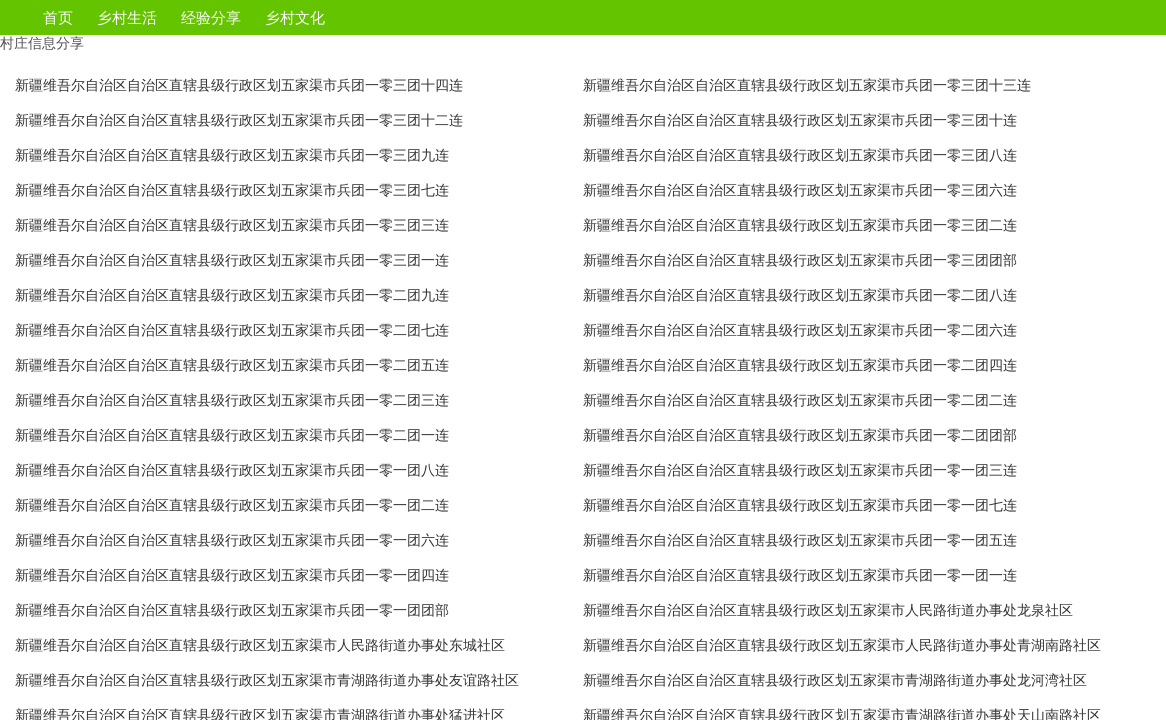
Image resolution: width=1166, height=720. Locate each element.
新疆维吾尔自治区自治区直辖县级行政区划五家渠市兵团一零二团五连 (232, 365)
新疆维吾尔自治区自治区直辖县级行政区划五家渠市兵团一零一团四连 (232, 575)
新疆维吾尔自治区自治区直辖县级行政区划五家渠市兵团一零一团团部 (232, 610)
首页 (58, 17)
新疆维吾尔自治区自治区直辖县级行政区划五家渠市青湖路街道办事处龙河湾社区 (835, 680)
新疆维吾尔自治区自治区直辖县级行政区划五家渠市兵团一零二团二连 (800, 400)
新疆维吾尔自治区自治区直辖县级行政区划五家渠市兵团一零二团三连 (232, 400)
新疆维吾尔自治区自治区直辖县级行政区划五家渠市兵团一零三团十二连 (239, 120)
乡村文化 (295, 17)
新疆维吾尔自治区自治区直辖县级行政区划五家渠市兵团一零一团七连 (800, 505)
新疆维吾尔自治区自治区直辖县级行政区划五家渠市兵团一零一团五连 (800, 540)
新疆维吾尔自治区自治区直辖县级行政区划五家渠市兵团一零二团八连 (800, 295)
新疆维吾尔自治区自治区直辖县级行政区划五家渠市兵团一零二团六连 (800, 330)
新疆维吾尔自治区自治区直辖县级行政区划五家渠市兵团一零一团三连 (800, 470)
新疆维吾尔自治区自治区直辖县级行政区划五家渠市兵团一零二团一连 (232, 435)
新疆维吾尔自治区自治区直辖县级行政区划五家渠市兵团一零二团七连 (232, 330)
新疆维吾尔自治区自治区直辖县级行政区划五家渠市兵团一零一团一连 (800, 575)
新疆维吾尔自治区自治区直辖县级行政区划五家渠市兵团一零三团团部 (800, 260)
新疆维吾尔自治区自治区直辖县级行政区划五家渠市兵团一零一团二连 (232, 505)
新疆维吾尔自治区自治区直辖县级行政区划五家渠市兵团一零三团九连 (232, 155)
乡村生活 (127, 17)
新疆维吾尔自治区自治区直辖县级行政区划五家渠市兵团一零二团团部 (800, 435)
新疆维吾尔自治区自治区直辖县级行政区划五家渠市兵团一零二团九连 (232, 295)
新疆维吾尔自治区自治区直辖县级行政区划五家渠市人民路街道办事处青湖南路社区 (842, 645)
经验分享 (211, 17)
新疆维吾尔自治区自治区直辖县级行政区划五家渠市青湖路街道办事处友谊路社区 (267, 680)
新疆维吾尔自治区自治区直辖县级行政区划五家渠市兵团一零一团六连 (232, 540)
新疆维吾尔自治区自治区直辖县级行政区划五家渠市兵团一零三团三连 (232, 225)
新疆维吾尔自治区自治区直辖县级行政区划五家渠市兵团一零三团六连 (800, 190)
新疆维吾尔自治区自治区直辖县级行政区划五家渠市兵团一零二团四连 (800, 365)
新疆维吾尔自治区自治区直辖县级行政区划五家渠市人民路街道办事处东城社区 (260, 645)
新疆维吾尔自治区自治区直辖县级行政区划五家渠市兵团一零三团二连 (800, 225)
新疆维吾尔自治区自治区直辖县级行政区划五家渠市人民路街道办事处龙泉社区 (828, 610)
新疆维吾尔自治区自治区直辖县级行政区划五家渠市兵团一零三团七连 (232, 190)
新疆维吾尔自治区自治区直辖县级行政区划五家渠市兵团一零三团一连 (232, 260)
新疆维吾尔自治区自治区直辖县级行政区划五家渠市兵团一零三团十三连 (807, 85)
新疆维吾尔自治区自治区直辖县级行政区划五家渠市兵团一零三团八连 (800, 155)
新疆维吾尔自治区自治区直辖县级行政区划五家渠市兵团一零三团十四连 (239, 85)
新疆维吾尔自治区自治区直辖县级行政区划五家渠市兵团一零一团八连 (232, 470)
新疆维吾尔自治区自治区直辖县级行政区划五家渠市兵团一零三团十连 (800, 120)
